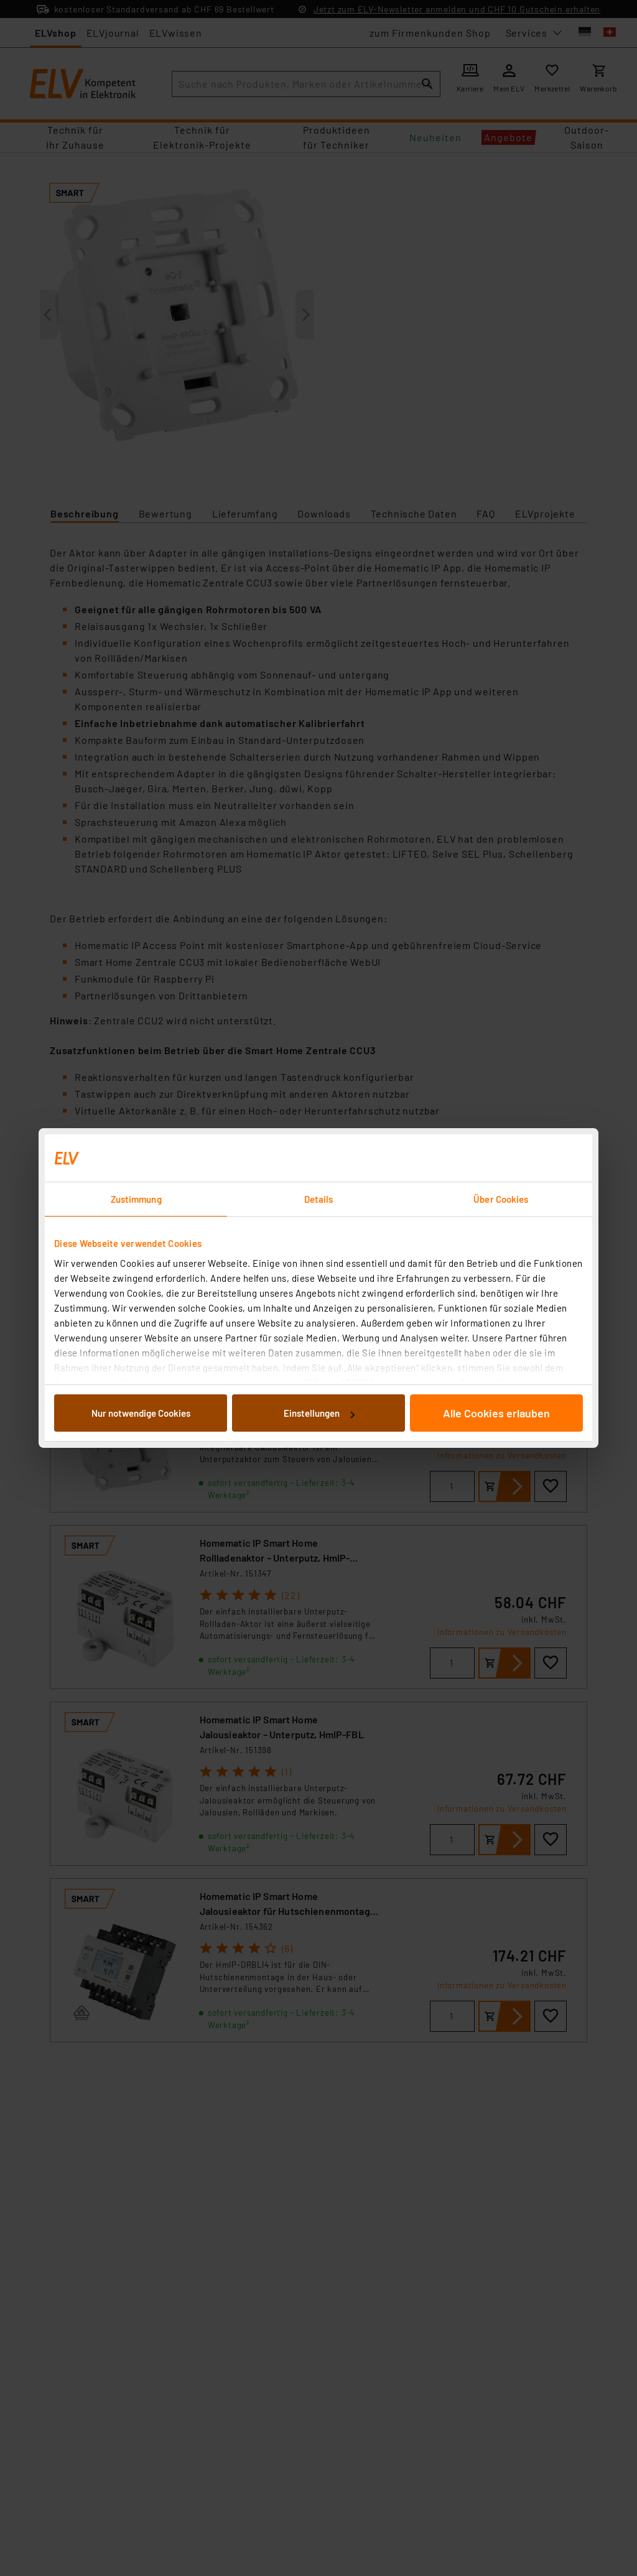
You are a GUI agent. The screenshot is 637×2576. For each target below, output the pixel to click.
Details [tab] (318, 1199)
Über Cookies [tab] (500, 1199)
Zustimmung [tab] (136, 1199)
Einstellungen (319, 1413)
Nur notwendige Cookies (140, 1413)
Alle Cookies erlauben (496, 1413)
